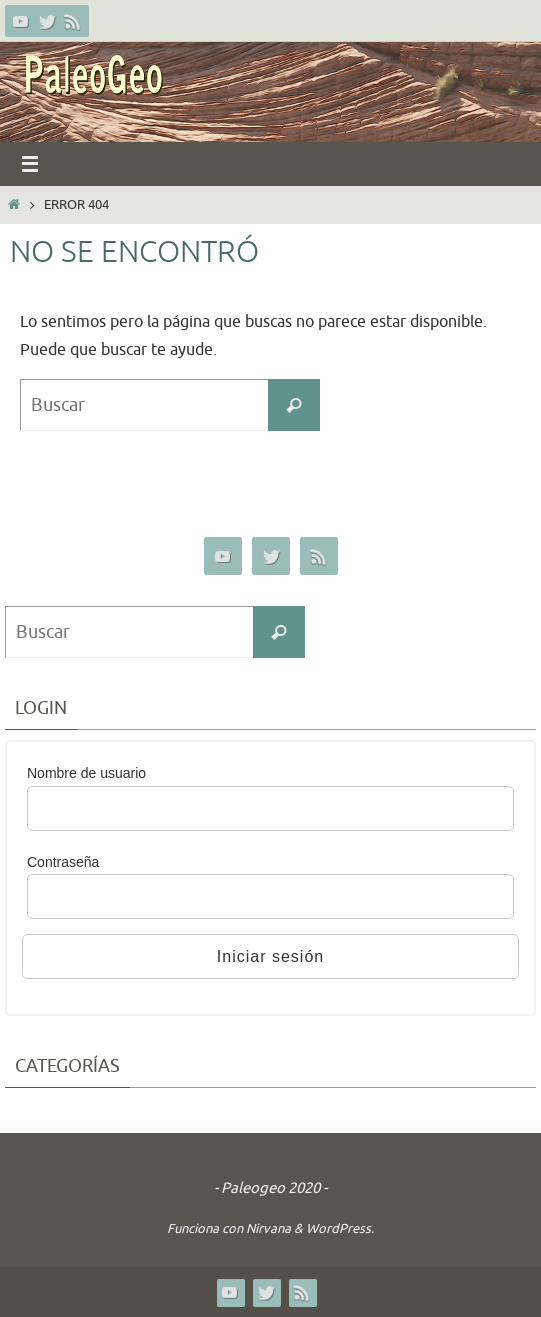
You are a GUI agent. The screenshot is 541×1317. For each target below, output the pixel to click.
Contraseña (63, 862)
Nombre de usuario (86, 773)
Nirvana (268, 1228)
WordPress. (340, 1228)
